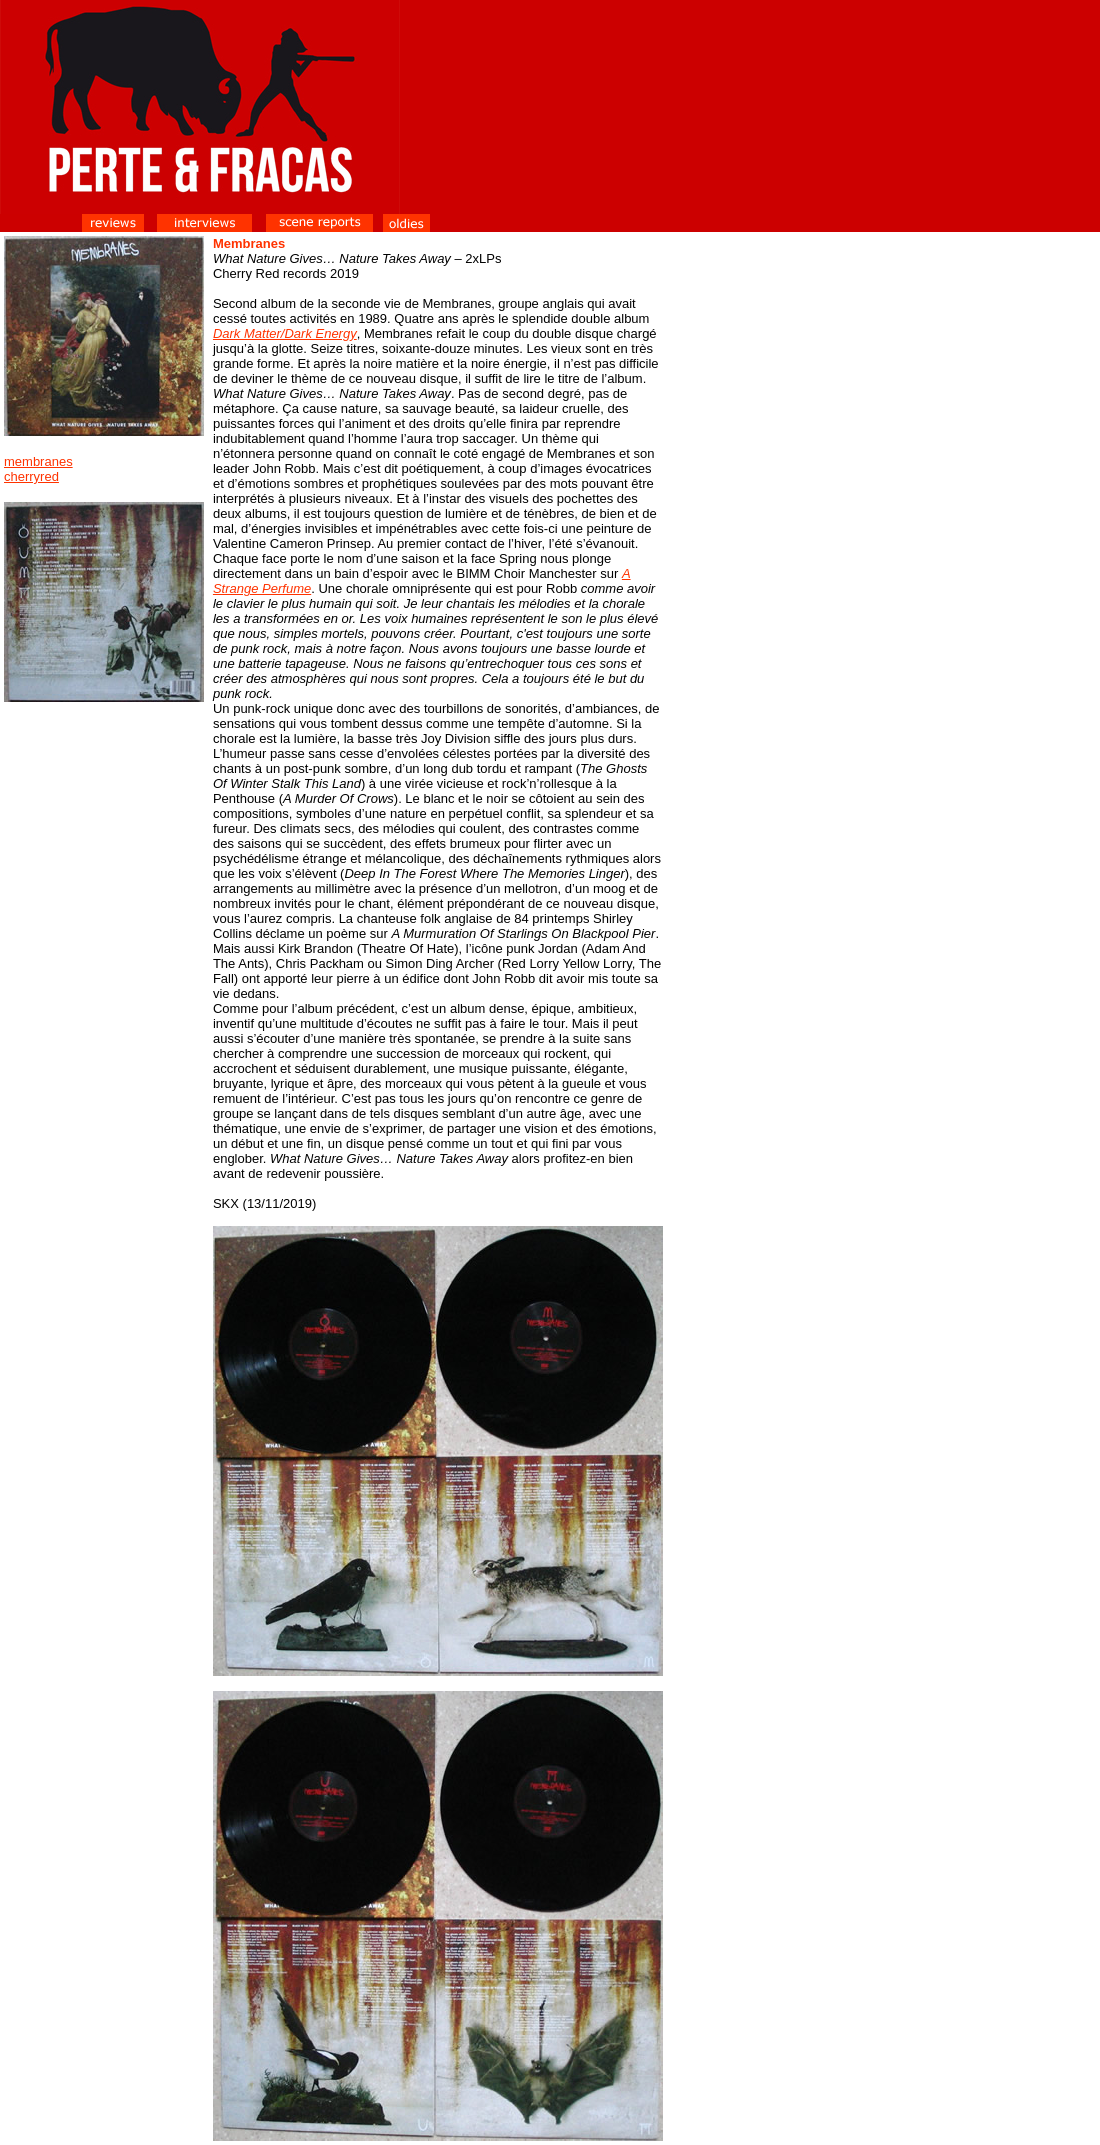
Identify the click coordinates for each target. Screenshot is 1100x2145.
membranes (38, 461)
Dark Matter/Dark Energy (285, 333)
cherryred (31, 476)
